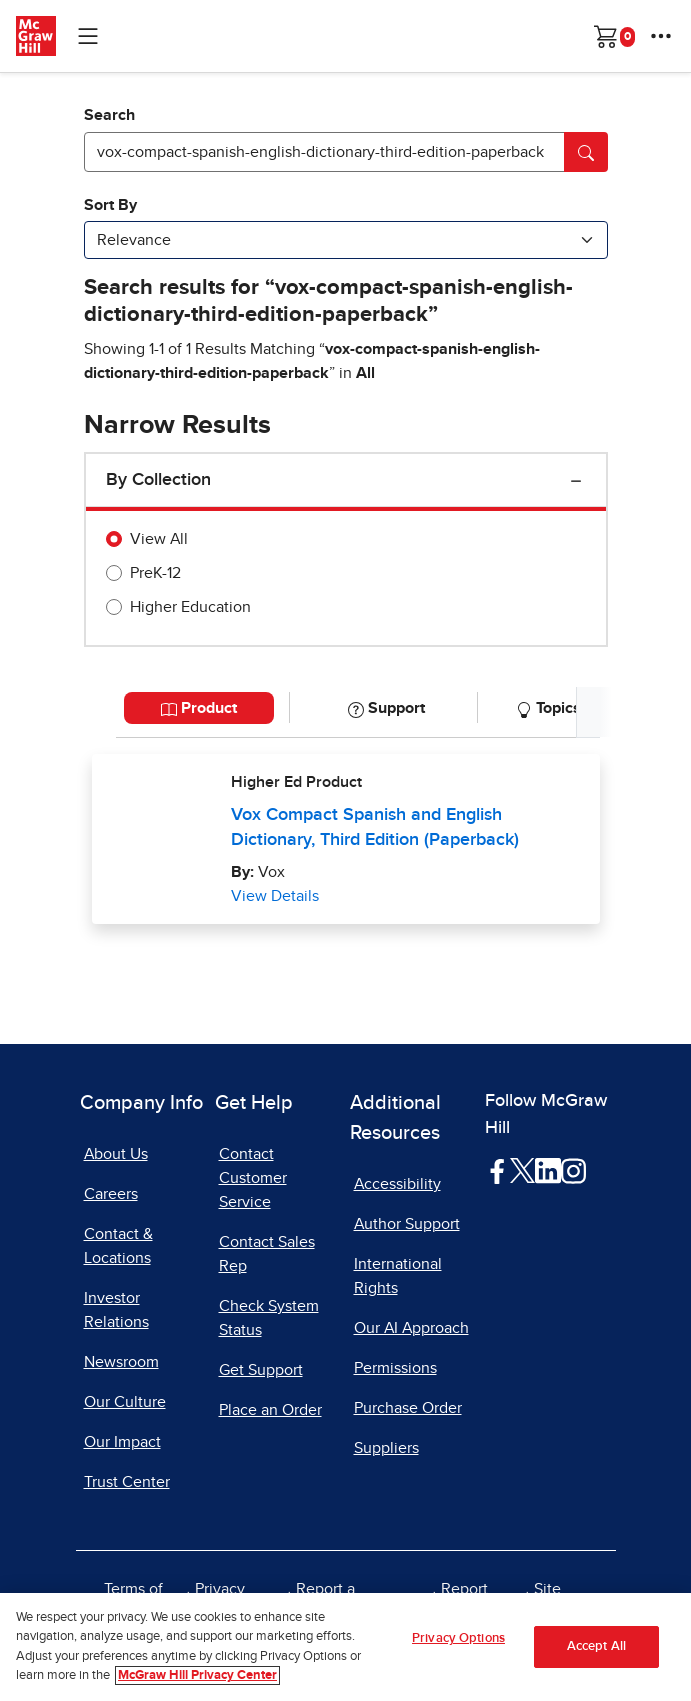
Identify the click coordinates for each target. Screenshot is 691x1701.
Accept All (596, 1649)
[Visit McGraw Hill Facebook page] (497, 1170)
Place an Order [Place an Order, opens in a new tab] (270, 1410)
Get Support (261, 1370)
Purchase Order (408, 1408)
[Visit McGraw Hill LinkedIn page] (547, 1170)
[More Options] (661, 36)
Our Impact (122, 1442)
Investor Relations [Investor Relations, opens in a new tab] (116, 1310)
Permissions (395, 1368)
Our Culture (125, 1402)
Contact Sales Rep (267, 1254)
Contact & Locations (118, 1246)
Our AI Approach (411, 1328)
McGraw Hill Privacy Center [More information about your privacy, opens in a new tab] (197, 1678)
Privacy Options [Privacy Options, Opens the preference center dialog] (458, 1641)
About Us (116, 1154)
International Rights (398, 1276)
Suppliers (386, 1448)
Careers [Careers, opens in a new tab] (111, 1194)
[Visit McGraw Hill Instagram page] (573, 1170)
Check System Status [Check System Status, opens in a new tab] (269, 1318)
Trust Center (127, 1482)
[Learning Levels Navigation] (88, 36)
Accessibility (397, 1184)
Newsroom (121, 1362)
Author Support (407, 1224)
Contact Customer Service (253, 1178)
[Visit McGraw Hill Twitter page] (522, 1170)
